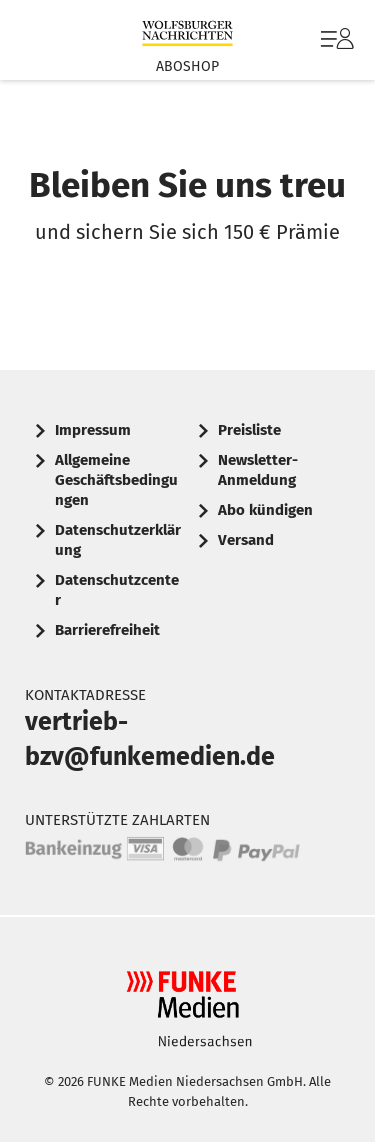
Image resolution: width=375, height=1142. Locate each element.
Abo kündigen (265, 510)
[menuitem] (335, 40)
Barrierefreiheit (107, 630)
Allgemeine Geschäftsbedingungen (116, 480)
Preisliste (249, 430)
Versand (246, 540)
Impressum (93, 430)
